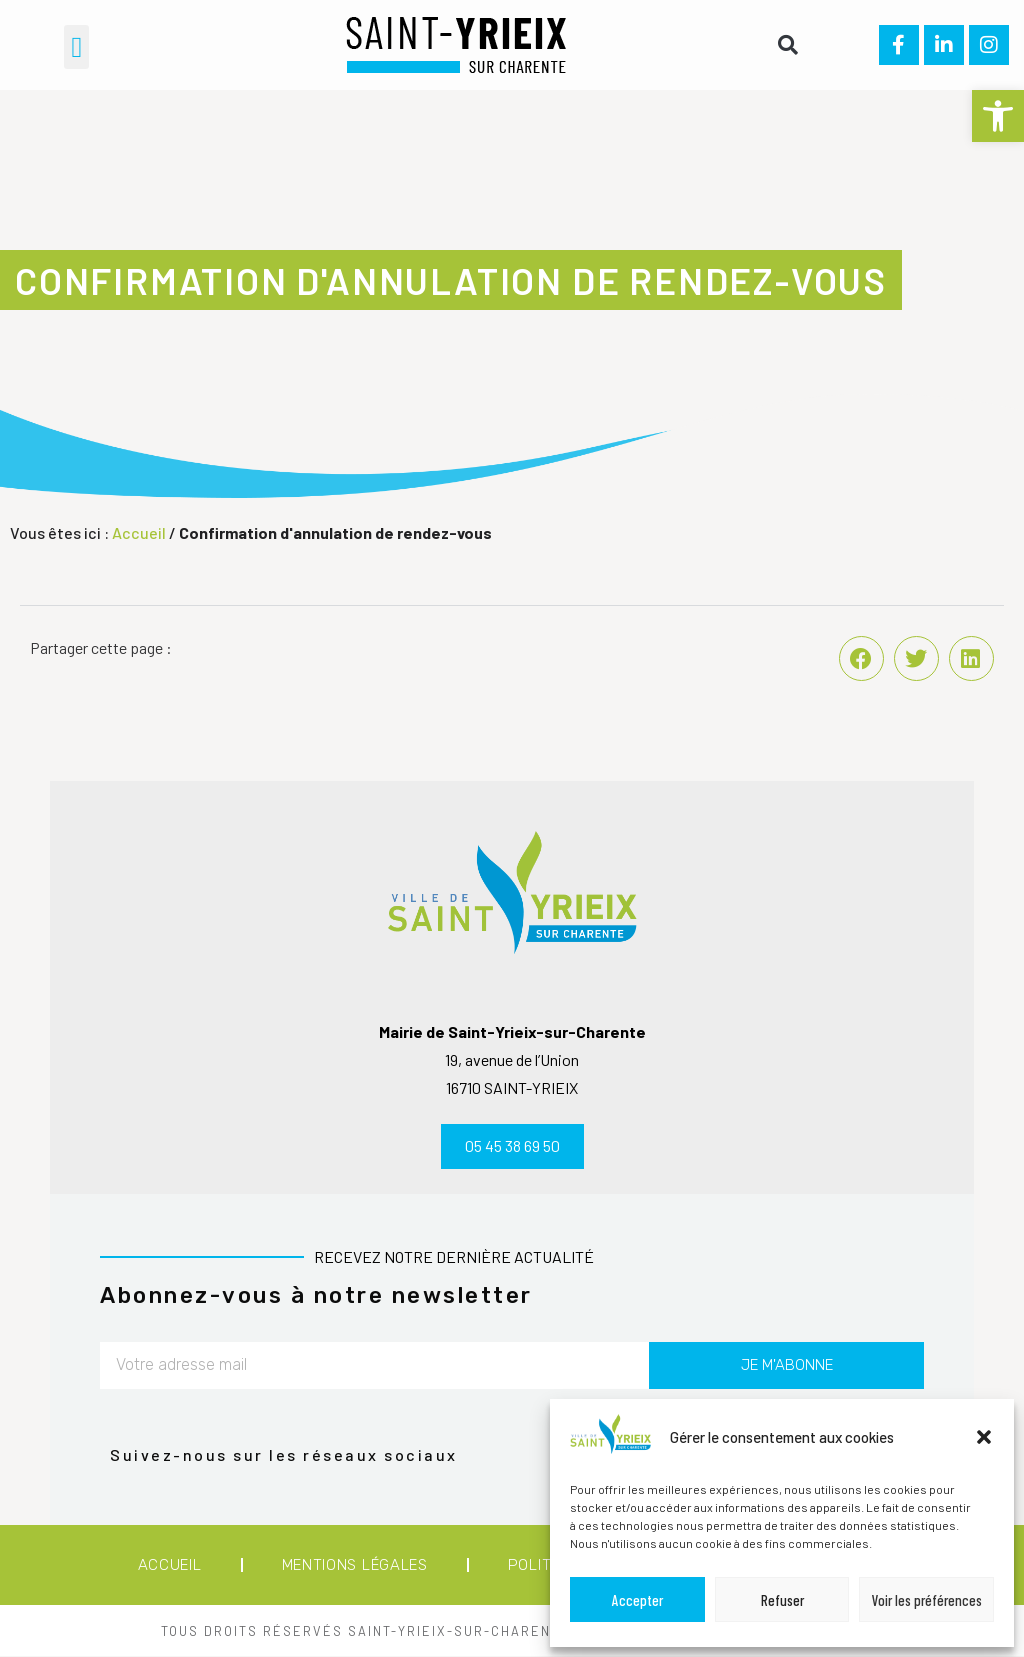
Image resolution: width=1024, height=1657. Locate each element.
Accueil (139, 532)
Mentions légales (355, 1565)
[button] (998, 116)
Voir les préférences (927, 1600)
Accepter (637, 1600)
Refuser (782, 1600)
